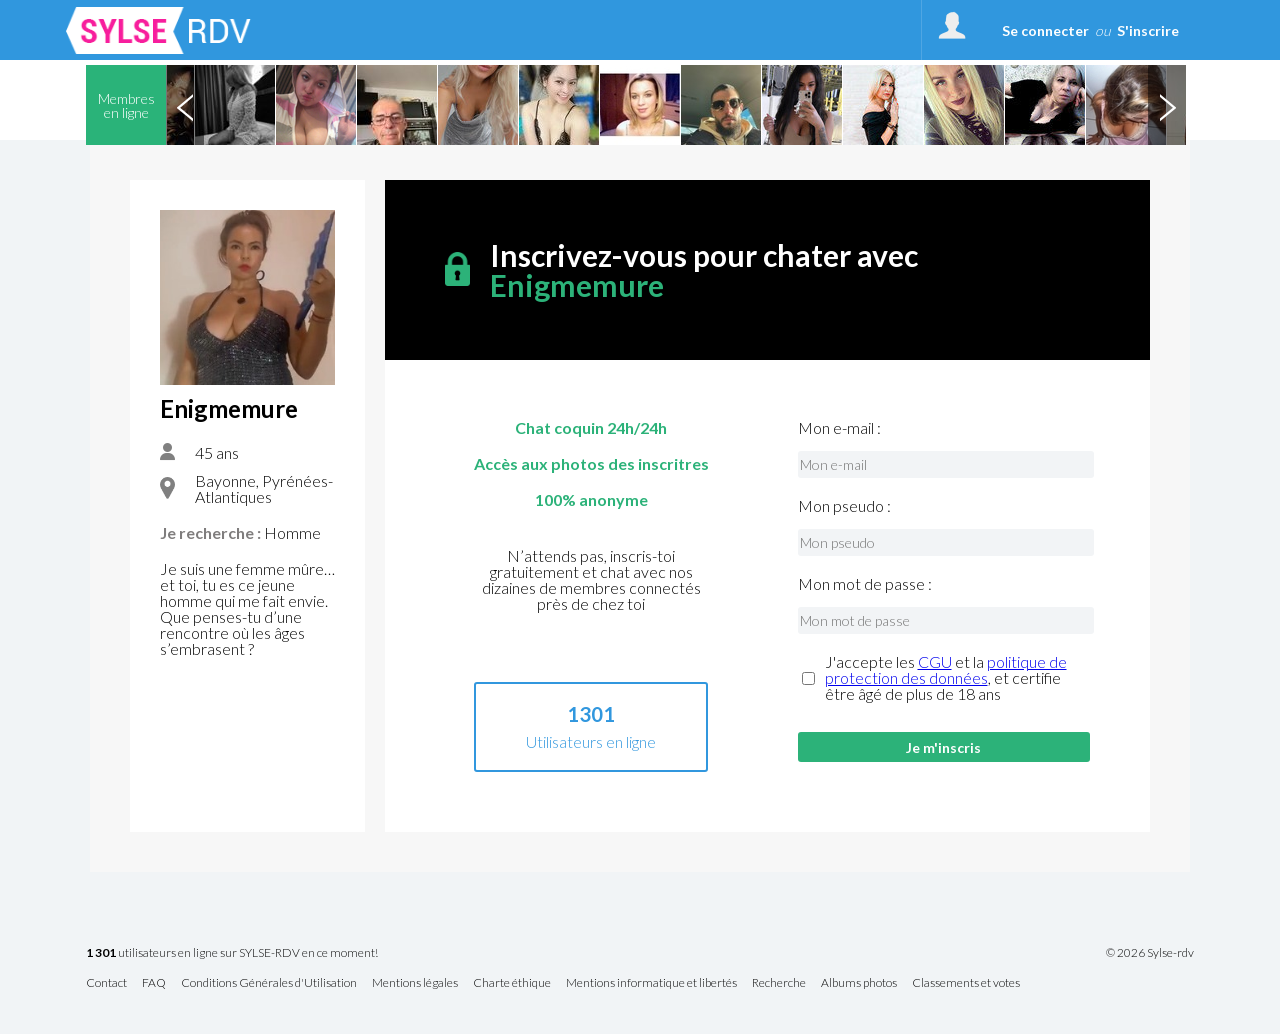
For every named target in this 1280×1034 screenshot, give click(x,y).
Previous (185, 105)
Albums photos (859, 983)
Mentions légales (415, 983)
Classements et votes (966, 983)
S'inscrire (1148, 30)
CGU (935, 661)
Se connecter (1045, 30)
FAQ (154, 983)
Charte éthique (512, 983)
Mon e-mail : (839, 428)
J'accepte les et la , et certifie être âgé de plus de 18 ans (946, 678)
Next (1167, 105)
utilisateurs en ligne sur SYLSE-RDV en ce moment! (232, 953)
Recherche (779, 983)
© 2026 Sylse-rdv (1150, 953)
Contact (106, 983)
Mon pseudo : (844, 506)
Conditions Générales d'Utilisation (269, 983)
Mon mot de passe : (865, 584)
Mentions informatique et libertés (651, 983)
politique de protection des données (946, 669)
